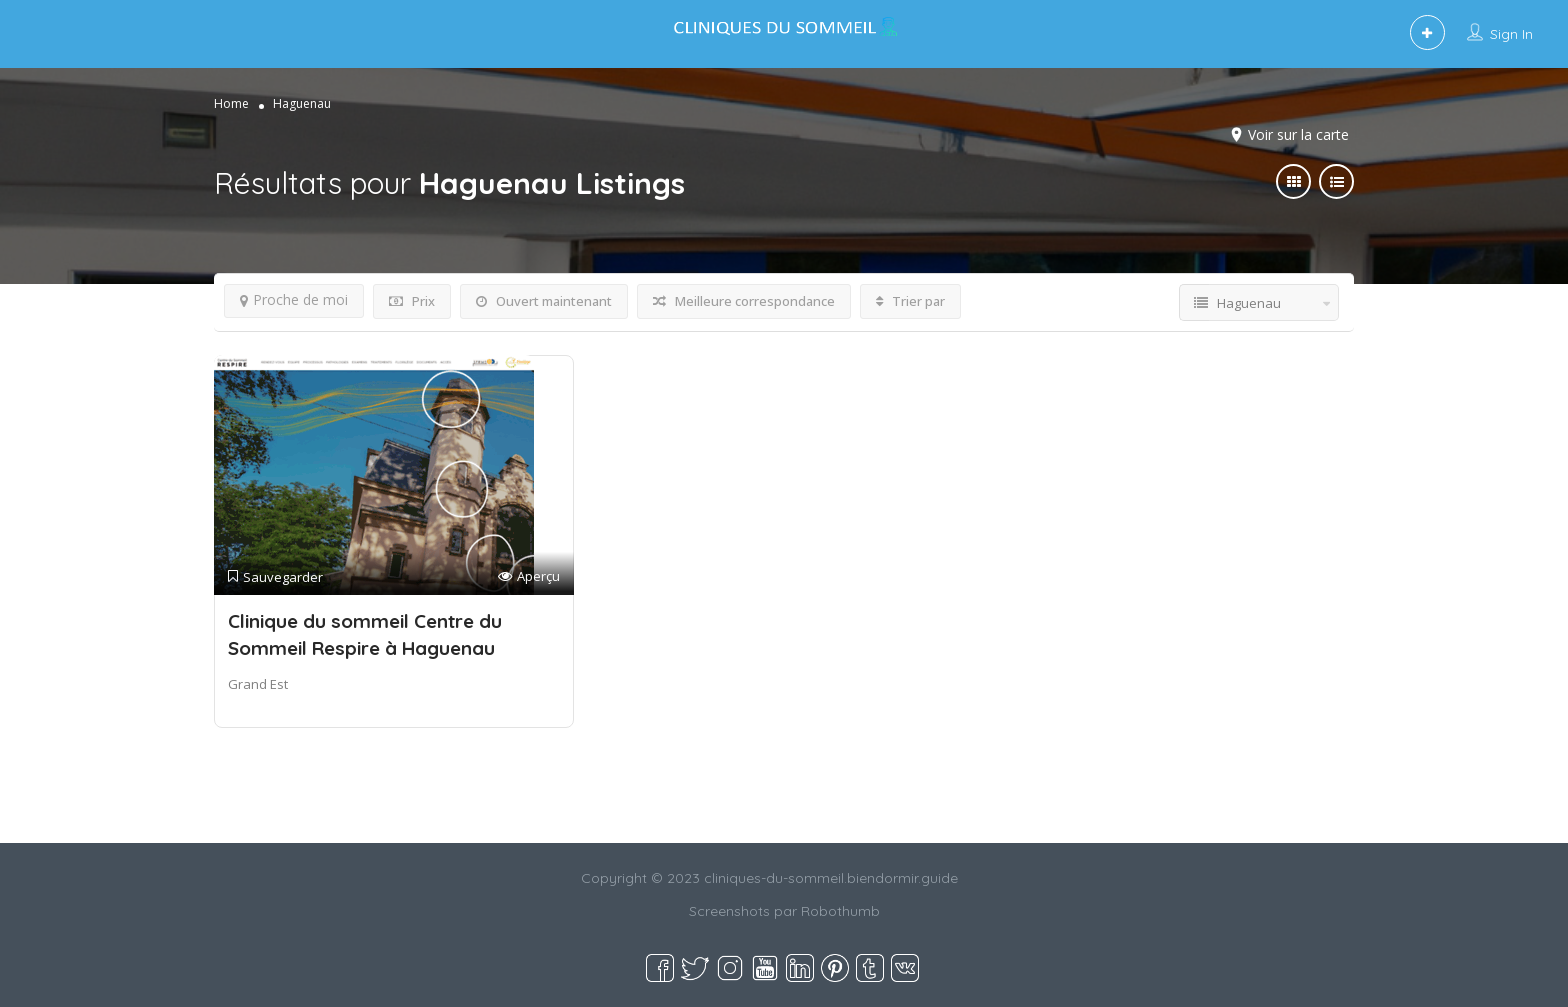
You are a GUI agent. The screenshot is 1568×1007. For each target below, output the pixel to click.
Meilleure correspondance (744, 301)
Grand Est (258, 684)
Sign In (1511, 34)
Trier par (910, 301)
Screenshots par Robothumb (784, 911)
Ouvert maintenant (544, 301)
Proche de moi (294, 299)
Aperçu (529, 576)
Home (231, 103)
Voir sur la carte (1298, 134)
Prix (412, 301)
